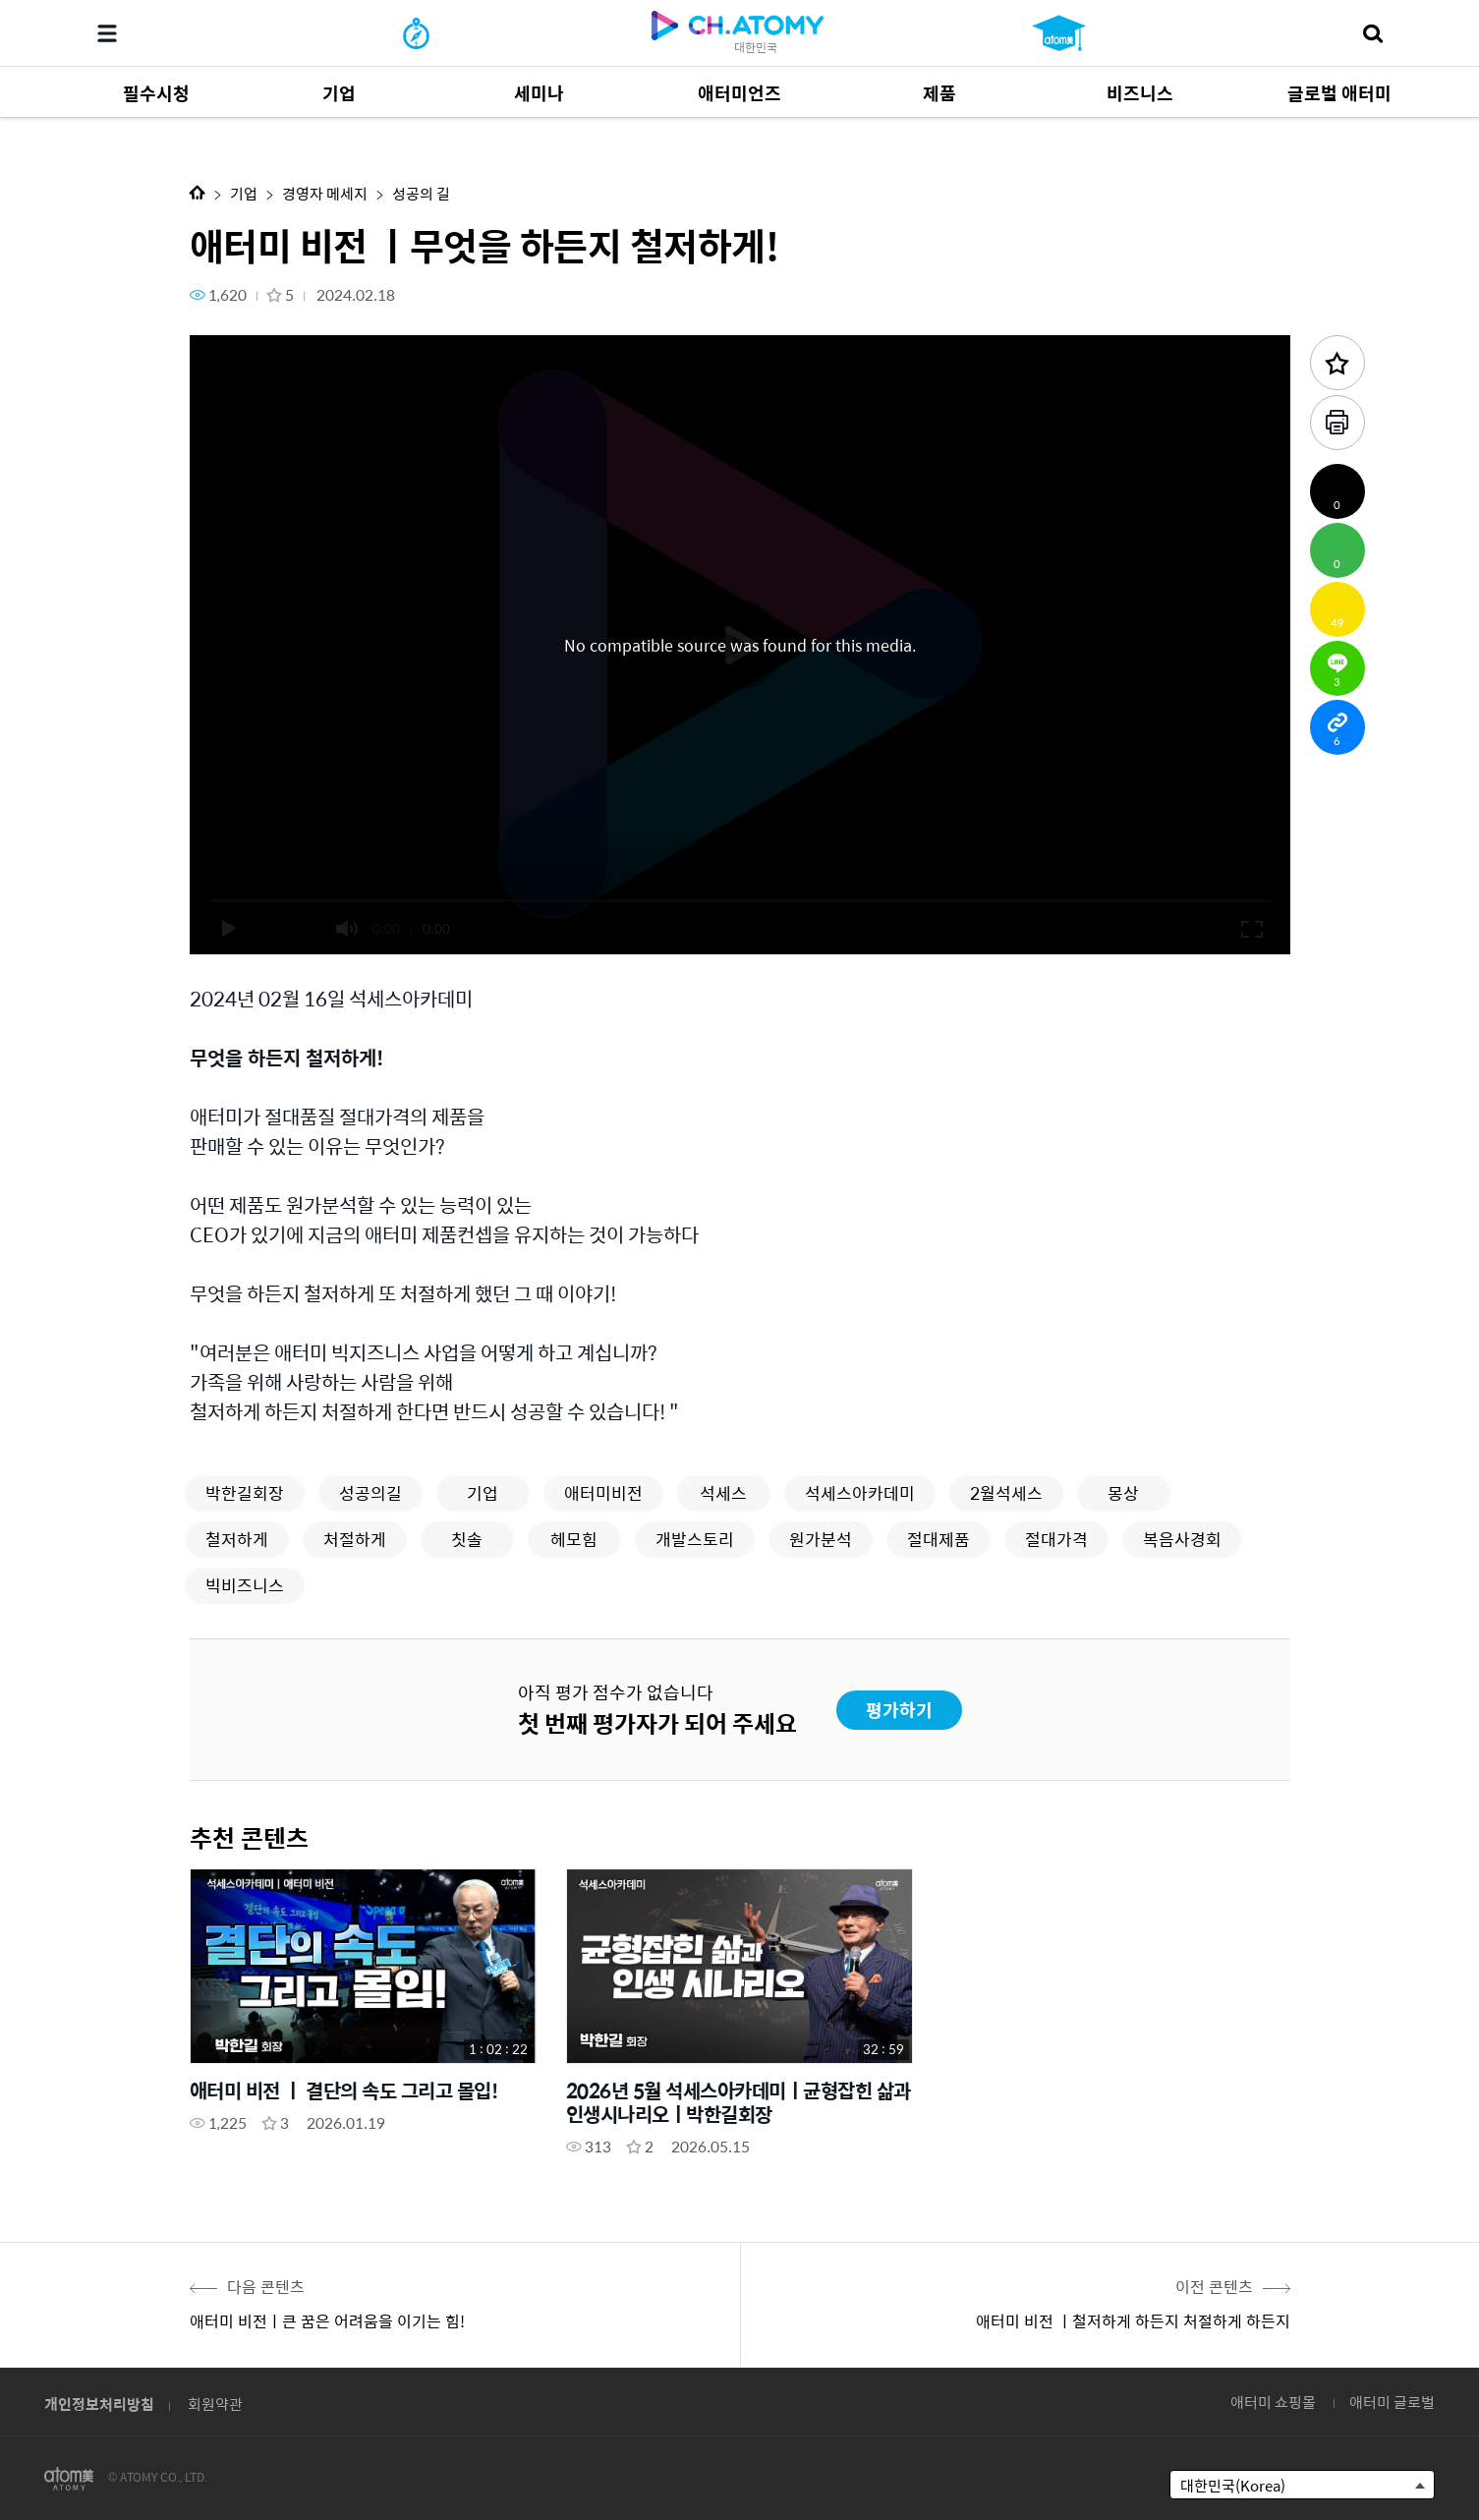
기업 (243, 193)
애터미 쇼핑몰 (1273, 2401)
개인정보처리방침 (99, 2403)
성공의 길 (421, 193)
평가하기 (899, 1709)
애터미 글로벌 (1392, 2401)
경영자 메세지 (325, 193)
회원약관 (215, 2403)
